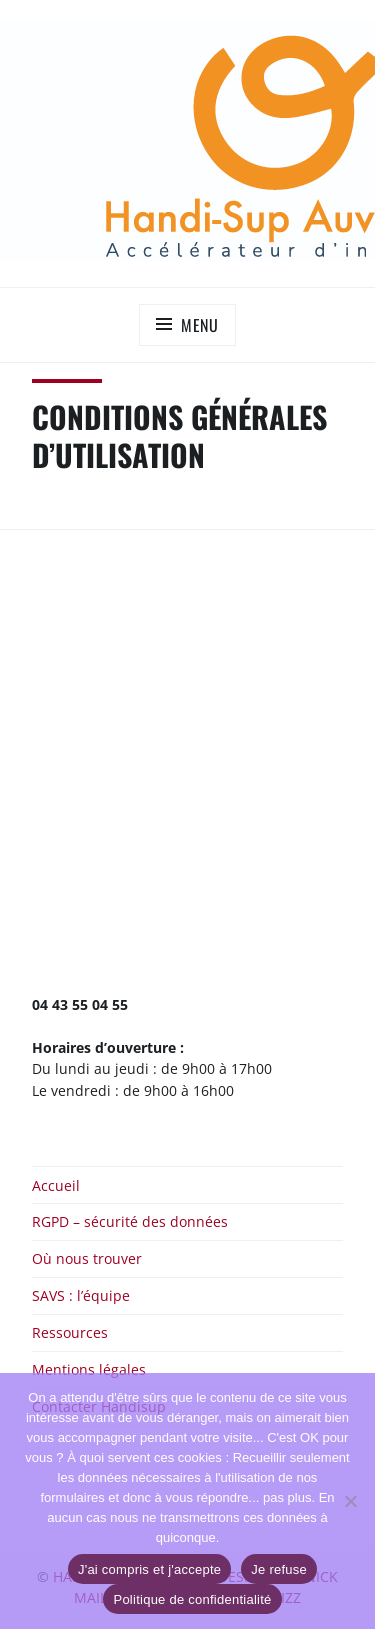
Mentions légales (89, 1369)
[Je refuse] (350, 1501)
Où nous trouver (87, 1258)
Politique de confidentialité (192, 1599)
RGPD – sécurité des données (130, 1221)
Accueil (56, 1185)
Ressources (70, 1332)
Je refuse (279, 1569)
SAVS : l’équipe (81, 1295)
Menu (200, 325)
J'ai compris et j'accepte (149, 1569)
